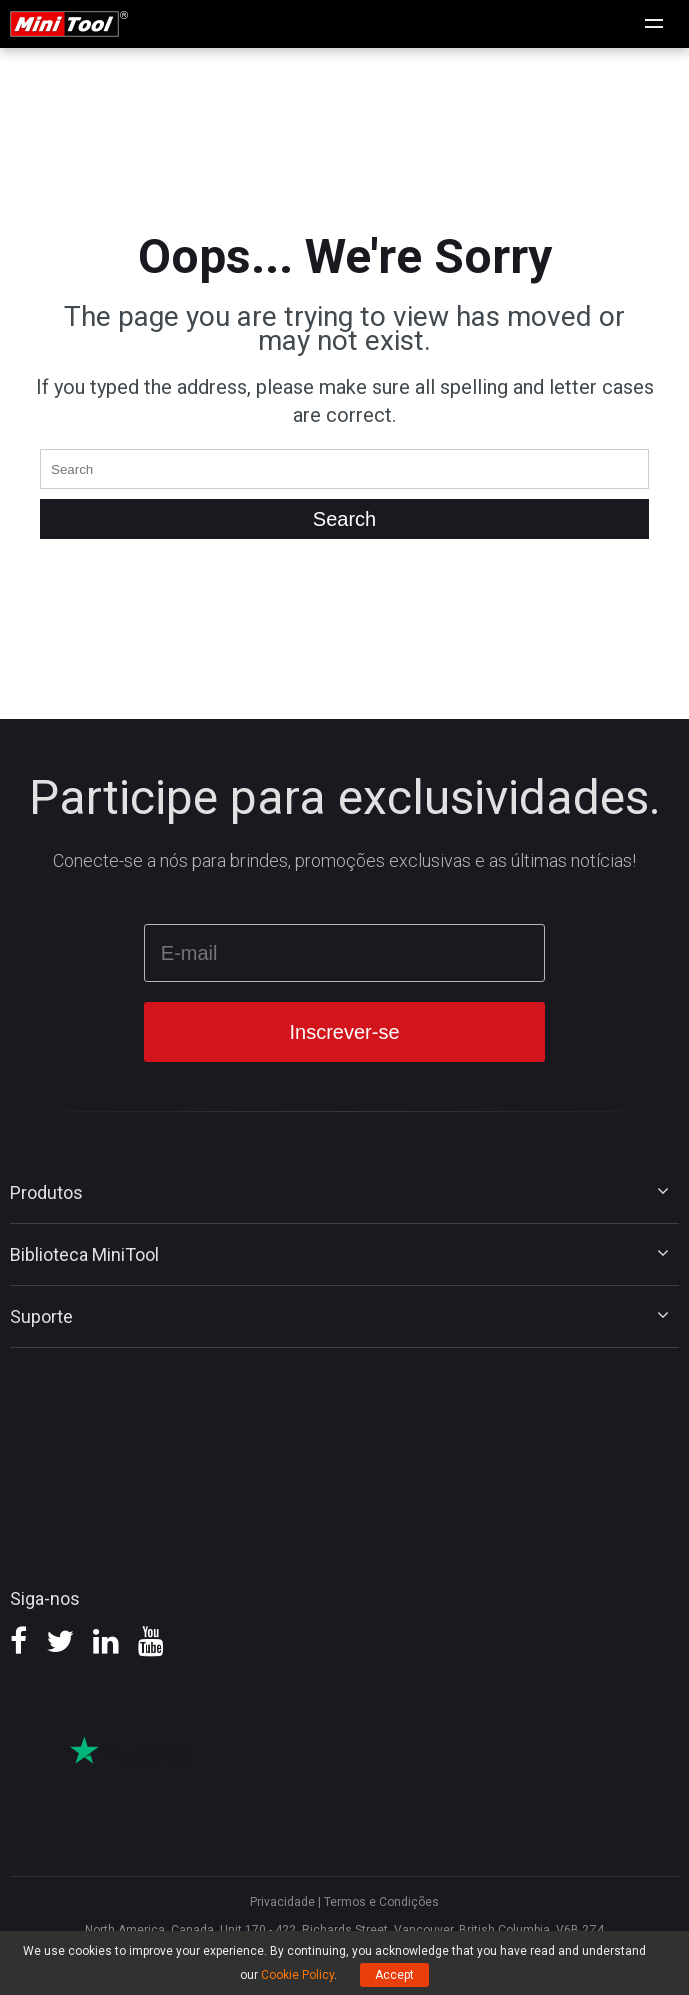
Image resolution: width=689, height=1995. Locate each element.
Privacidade (282, 1902)
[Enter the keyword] (344, 469)
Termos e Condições (381, 1902)
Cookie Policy (297, 1975)
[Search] (344, 519)
